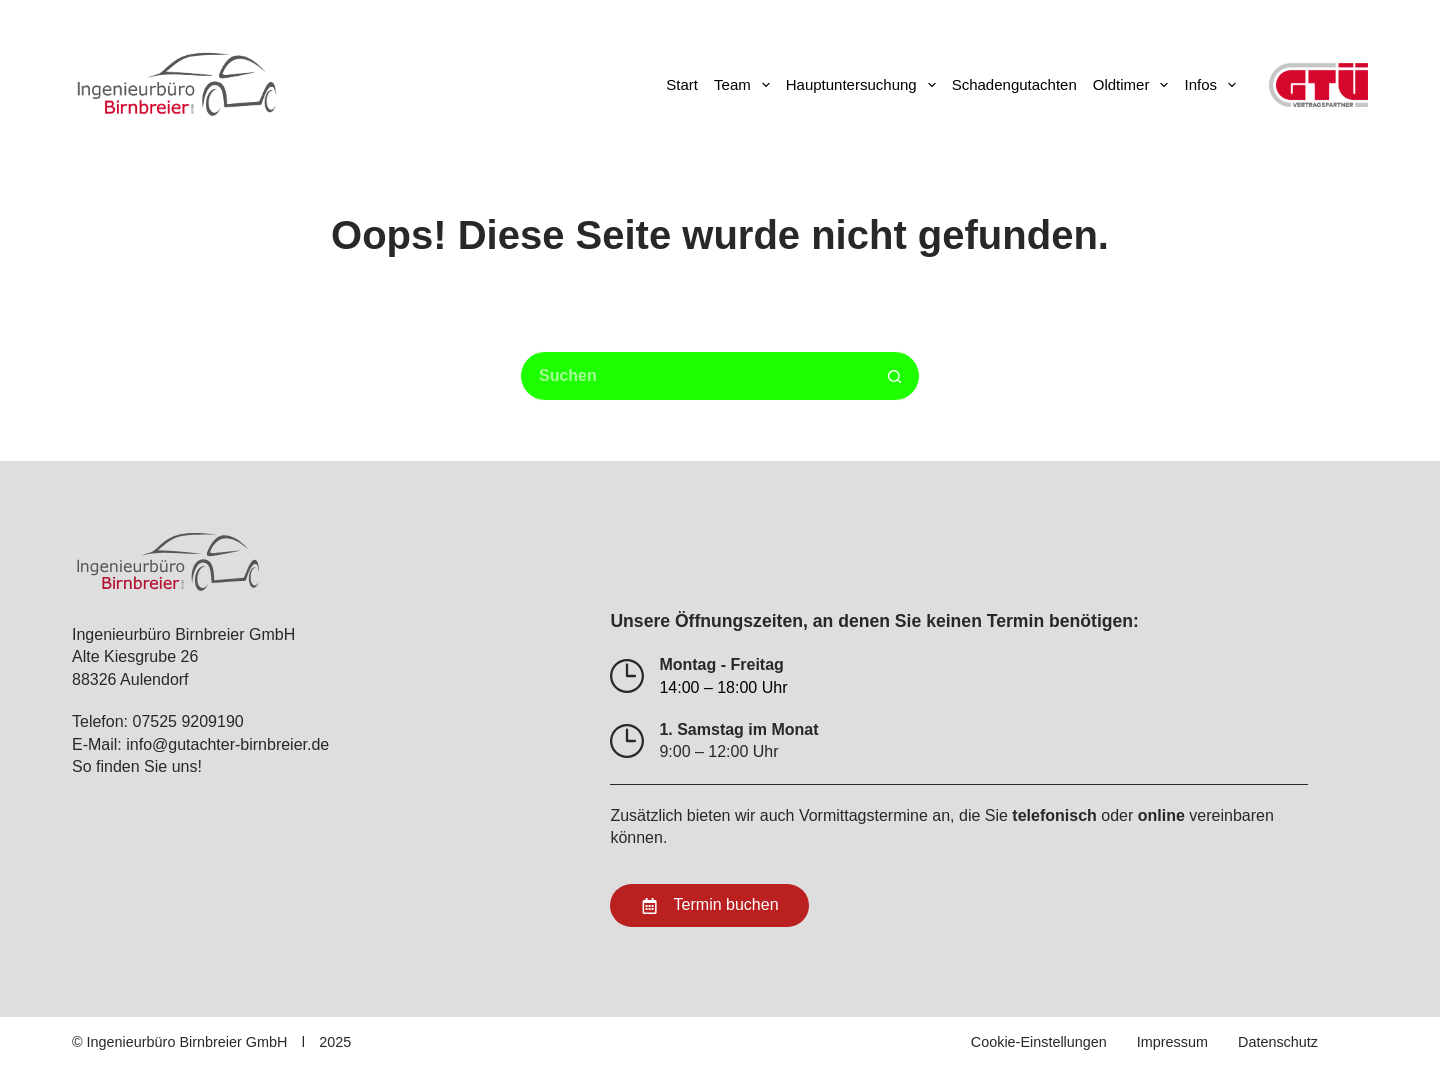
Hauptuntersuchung (865, 85)
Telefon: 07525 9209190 (158, 721)
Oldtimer (1135, 85)
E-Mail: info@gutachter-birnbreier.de (200, 744)
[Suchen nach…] (695, 376)
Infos (1214, 85)
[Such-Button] (895, 376)
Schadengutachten (1014, 84)
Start (682, 84)
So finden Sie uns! (137, 766)
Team (746, 85)
